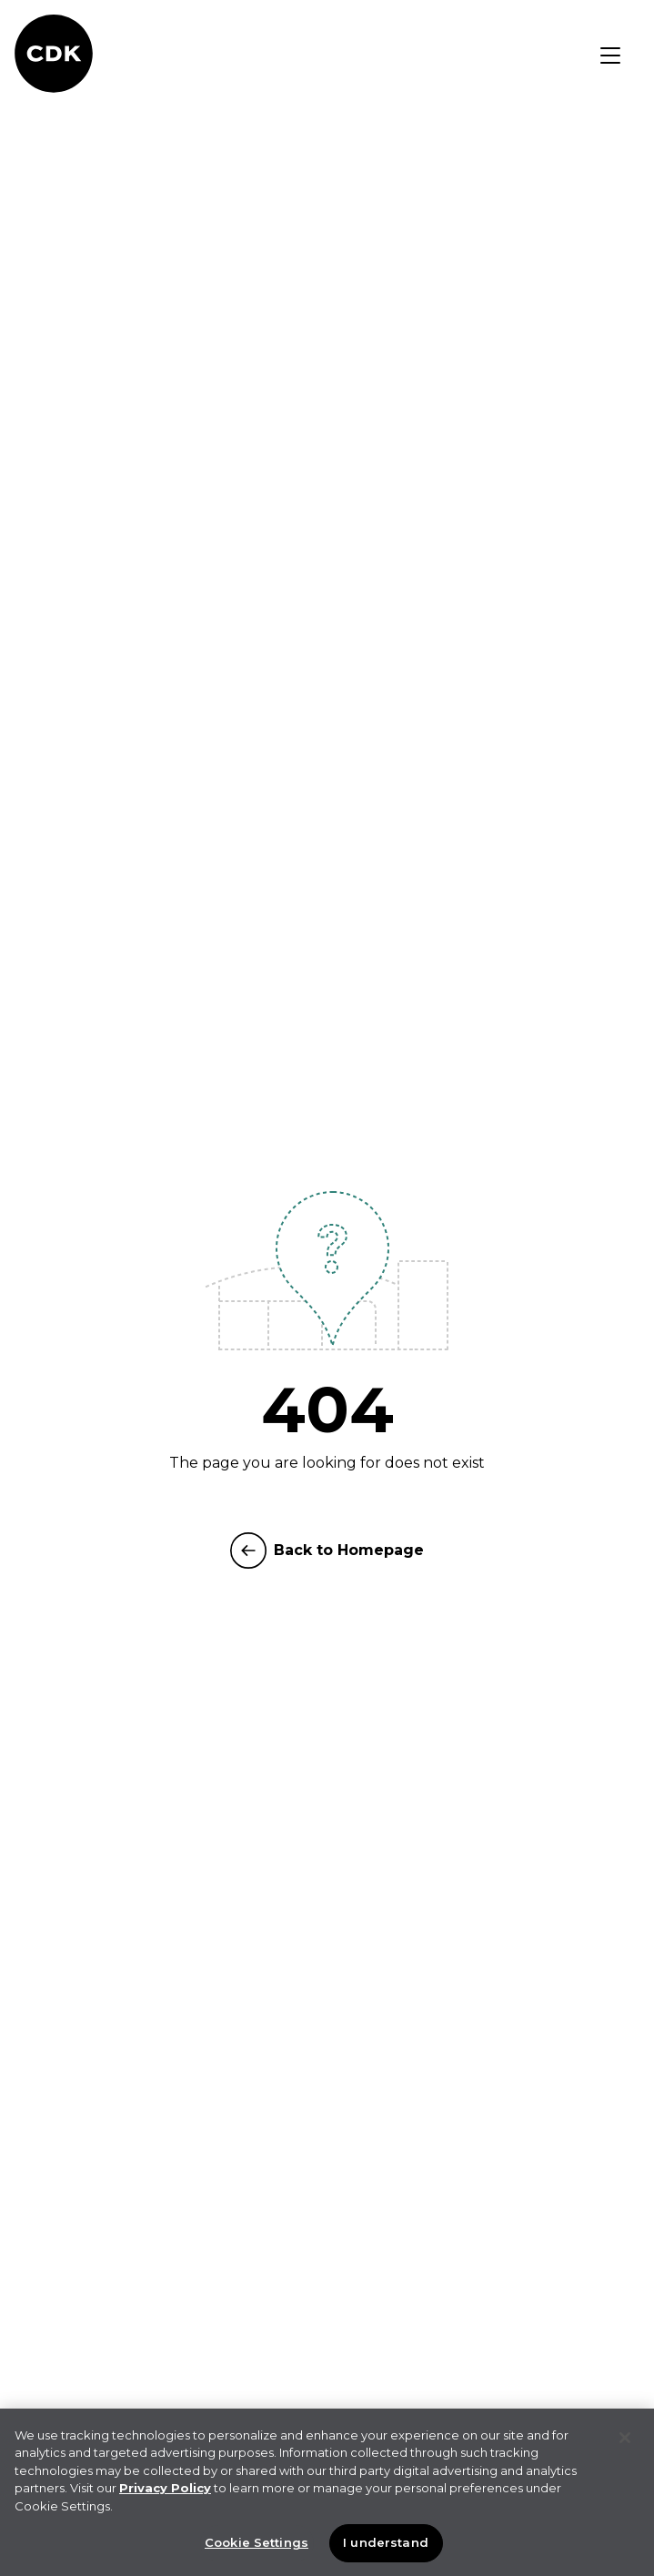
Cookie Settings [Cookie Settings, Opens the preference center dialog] (256, 2544)
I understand (385, 2544)
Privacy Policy (165, 2489)
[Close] (625, 2439)
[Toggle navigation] (610, 55)
